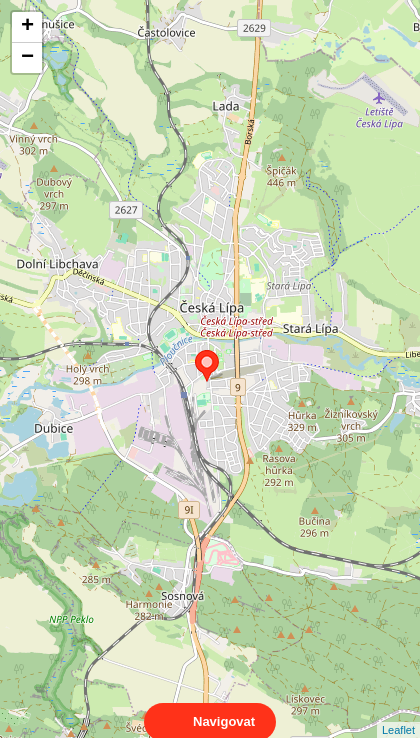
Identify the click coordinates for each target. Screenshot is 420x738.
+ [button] (27, 27)
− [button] (27, 58)
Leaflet (398, 712)
